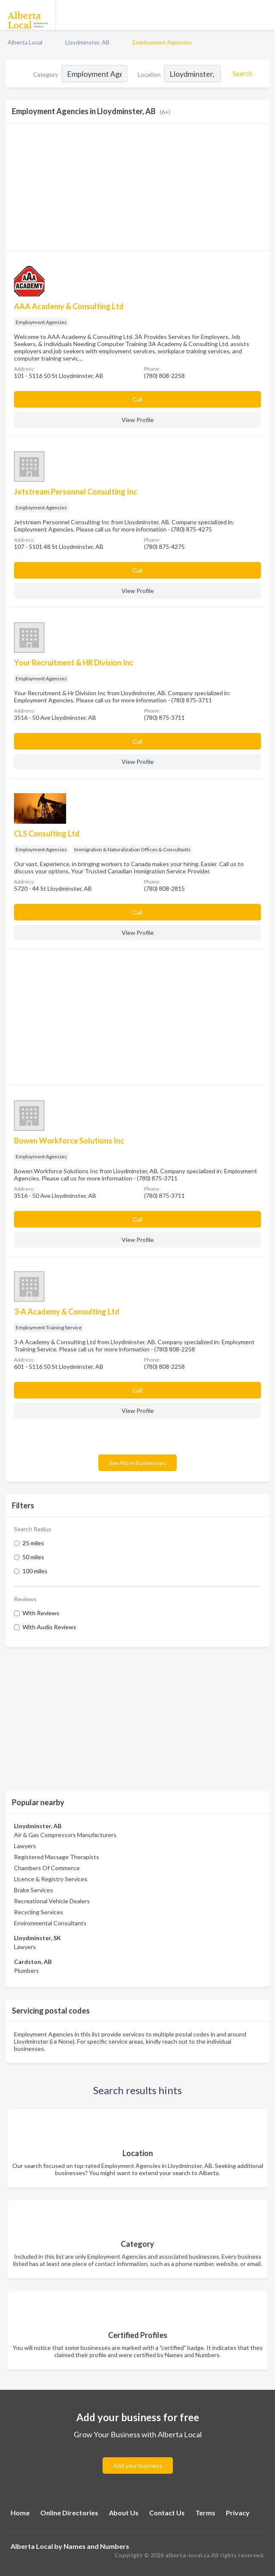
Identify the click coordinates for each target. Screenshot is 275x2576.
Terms (205, 2513)
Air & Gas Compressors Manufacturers (65, 1834)
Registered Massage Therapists (56, 1856)
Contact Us (167, 2513)
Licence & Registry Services (50, 1878)
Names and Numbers (96, 2546)
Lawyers (25, 1845)
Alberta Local (25, 42)
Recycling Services (38, 1912)
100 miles (34, 1571)
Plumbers (26, 1970)
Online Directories (69, 2513)
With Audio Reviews (49, 1627)
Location (149, 74)
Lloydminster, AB (87, 42)
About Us (124, 2513)
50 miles (33, 1557)
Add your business (137, 2465)
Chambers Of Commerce (47, 1867)
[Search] (241, 73)
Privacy (238, 2513)
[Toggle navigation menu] (263, 14)
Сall (137, 399)
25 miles (33, 1543)
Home (20, 2513)
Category (45, 74)
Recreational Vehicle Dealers (52, 1901)
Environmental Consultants (50, 1923)
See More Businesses (137, 1462)
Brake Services (33, 1890)
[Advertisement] (137, 1719)
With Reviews (40, 1613)
